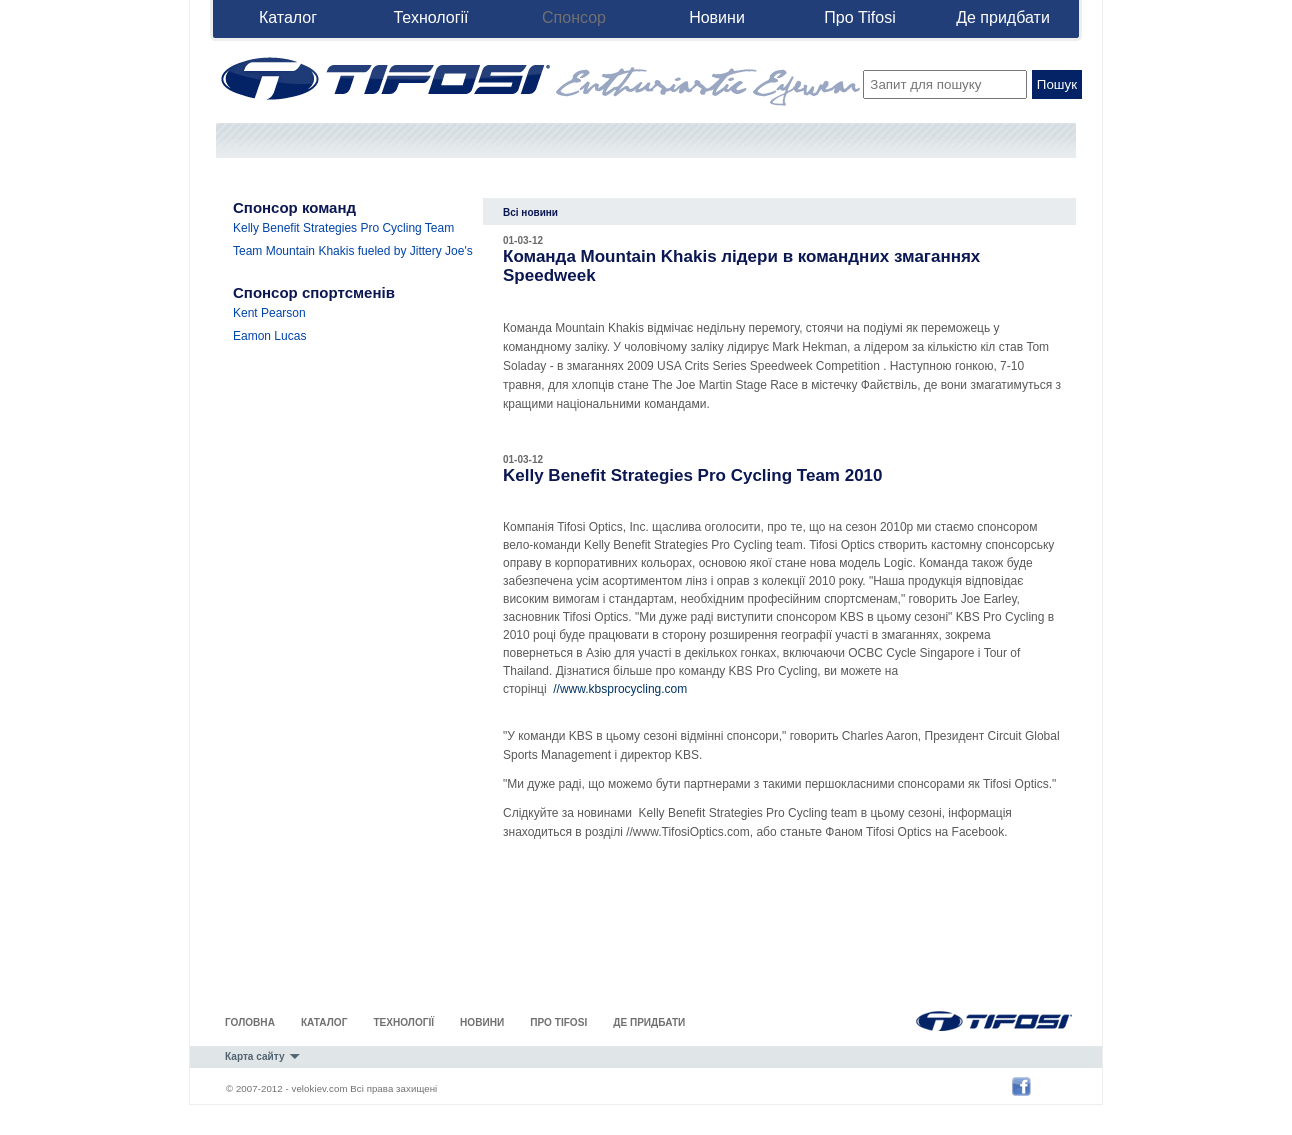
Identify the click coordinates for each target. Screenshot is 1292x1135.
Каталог (288, 17)
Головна (250, 1022)
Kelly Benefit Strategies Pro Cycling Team (343, 228)
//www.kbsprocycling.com (620, 689)
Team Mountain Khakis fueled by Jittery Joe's (353, 251)
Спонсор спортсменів (314, 292)
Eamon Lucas (269, 336)
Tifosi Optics (974, 1019)
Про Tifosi (859, 17)
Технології (430, 17)
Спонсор (574, 17)
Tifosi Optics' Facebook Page (1026, 1086)
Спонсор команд (294, 207)
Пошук (1057, 84)
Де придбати (1003, 17)
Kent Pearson (269, 313)
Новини (717, 17)
